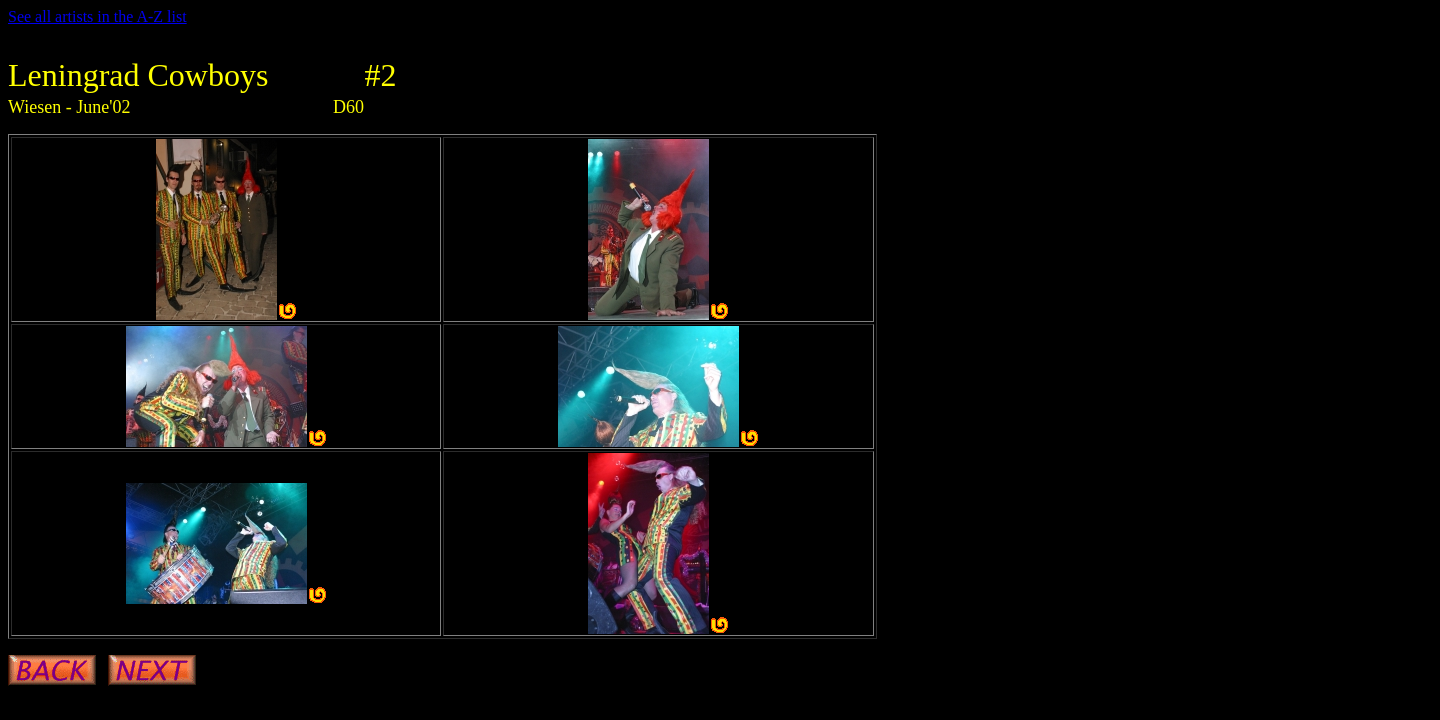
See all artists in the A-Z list (97, 16)
